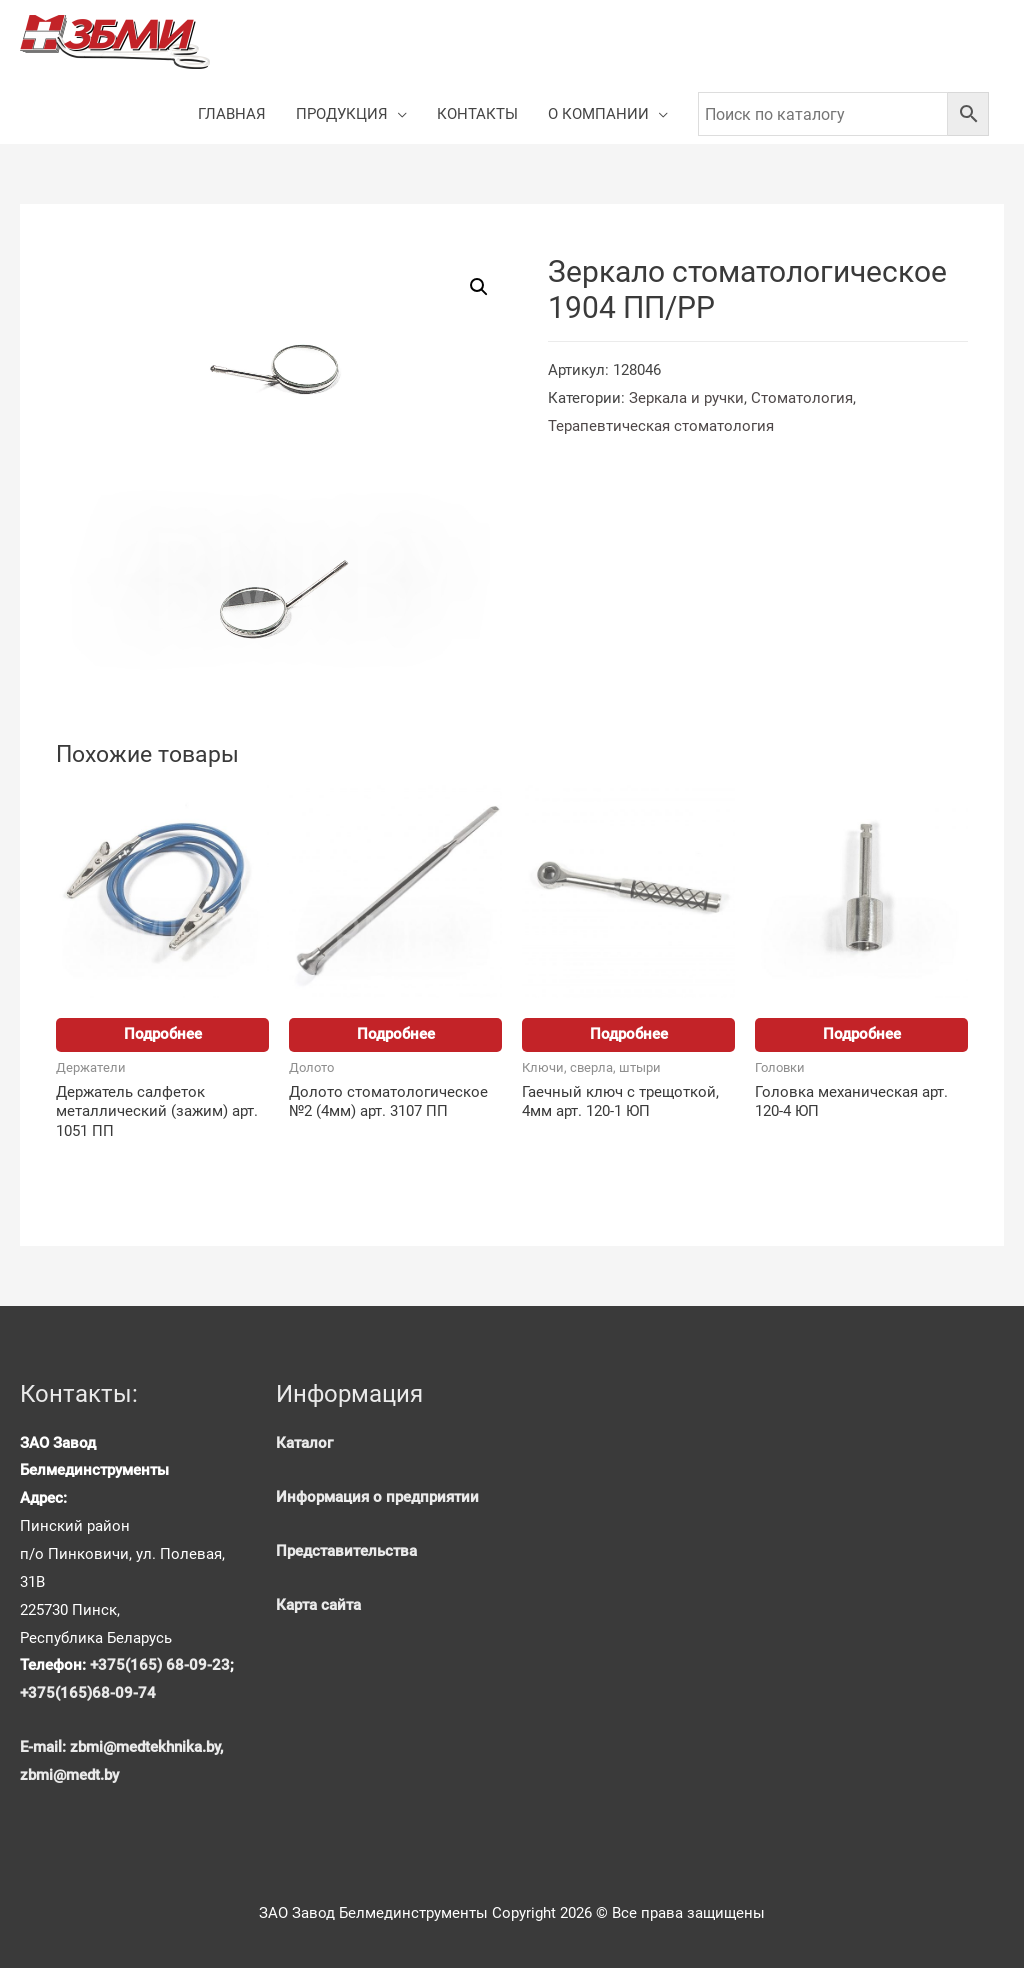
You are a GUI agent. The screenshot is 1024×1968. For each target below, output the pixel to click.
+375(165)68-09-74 (88, 1693)
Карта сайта (318, 1605)
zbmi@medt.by (69, 1775)
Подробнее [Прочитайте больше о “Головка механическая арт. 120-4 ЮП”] (862, 1034)
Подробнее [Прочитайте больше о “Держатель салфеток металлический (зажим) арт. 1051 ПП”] (163, 1034)
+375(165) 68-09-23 (160, 1665)
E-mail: (45, 1747)
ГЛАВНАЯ (232, 114)
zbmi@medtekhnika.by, (146, 1747)
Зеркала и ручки (686, 398)
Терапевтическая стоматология (661, 426)
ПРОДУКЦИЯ (342, 114)
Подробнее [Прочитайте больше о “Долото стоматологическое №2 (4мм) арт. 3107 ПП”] (396, 1034)
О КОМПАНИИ (598, 114)
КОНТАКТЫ (477, 114)
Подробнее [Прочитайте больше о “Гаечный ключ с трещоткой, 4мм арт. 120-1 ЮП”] (629, 1034)
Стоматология (802, 398)
